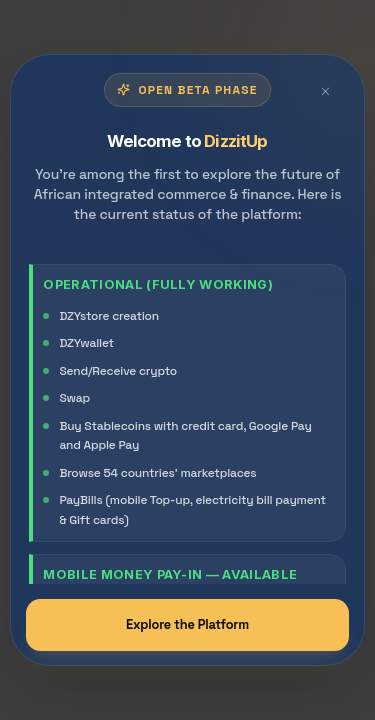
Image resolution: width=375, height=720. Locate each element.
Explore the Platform (187, 624)
